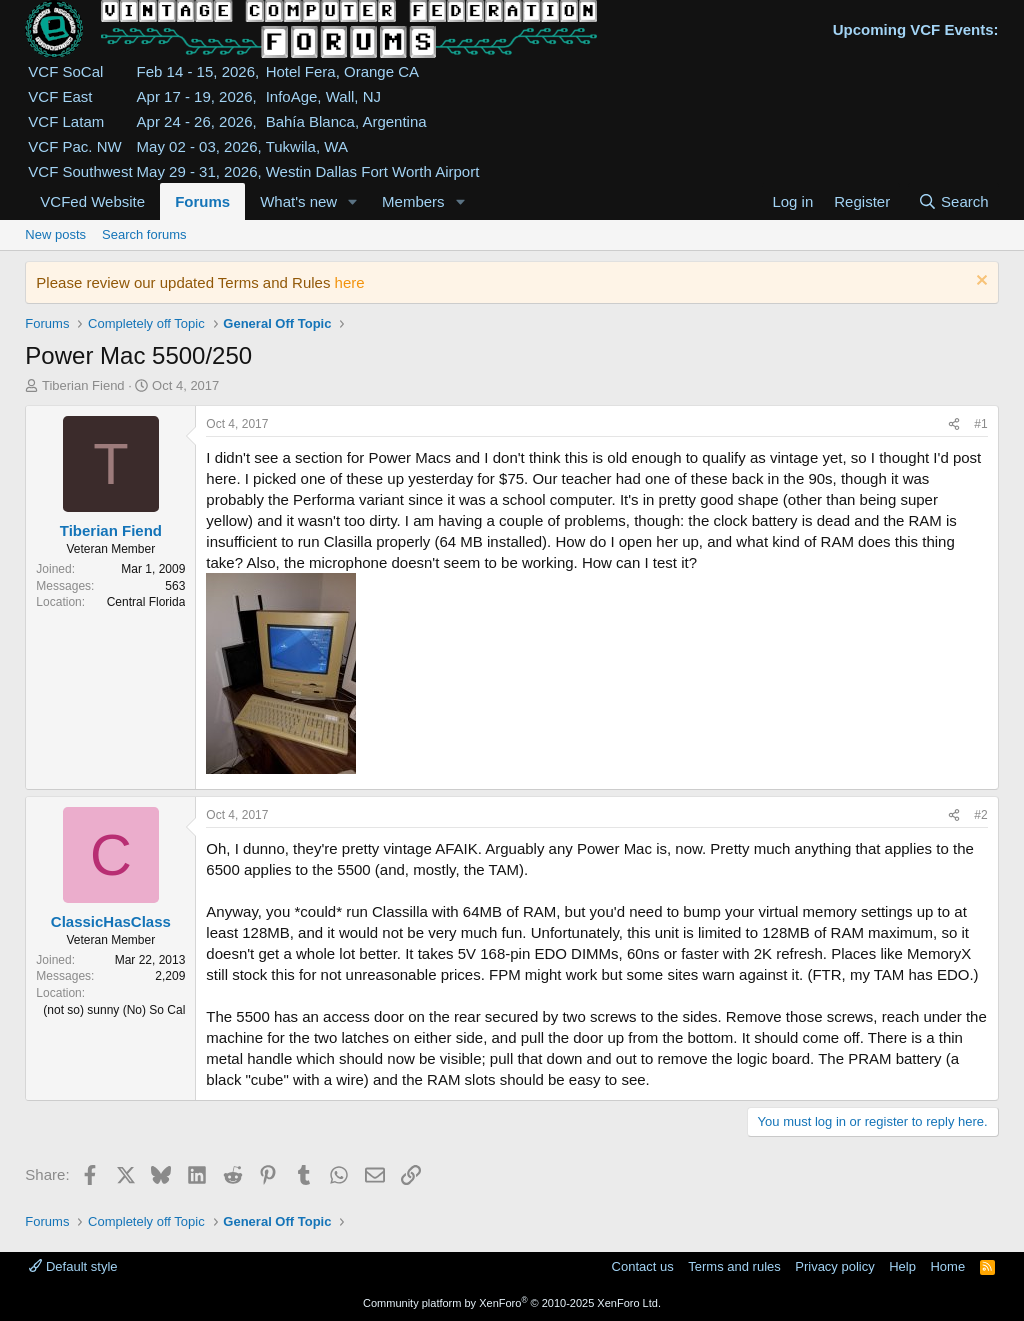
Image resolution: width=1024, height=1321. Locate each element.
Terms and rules (734, 1266)
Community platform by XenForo (512, 1303)
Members (413, 201)
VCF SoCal (65, 71)
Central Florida (146, 602)
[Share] (954, 424)
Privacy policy (834, 1266)
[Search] (953, 201)
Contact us (643, 1266)
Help (902, 1266)
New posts (55, 234)
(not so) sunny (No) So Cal (114, 1010)
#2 (980, 815)
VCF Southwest (80, 171)
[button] (353, 201)
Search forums (144, 234)
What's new (298, 201)
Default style (73, 1266)
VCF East (60, 96)
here (350, 282)
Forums (202, 201)
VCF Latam (66, 121)
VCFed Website (92, 201)
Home (947, 1266)
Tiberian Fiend (83, 385)
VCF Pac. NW (74, 146)
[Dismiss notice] (979, 282)
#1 (980, 424)
